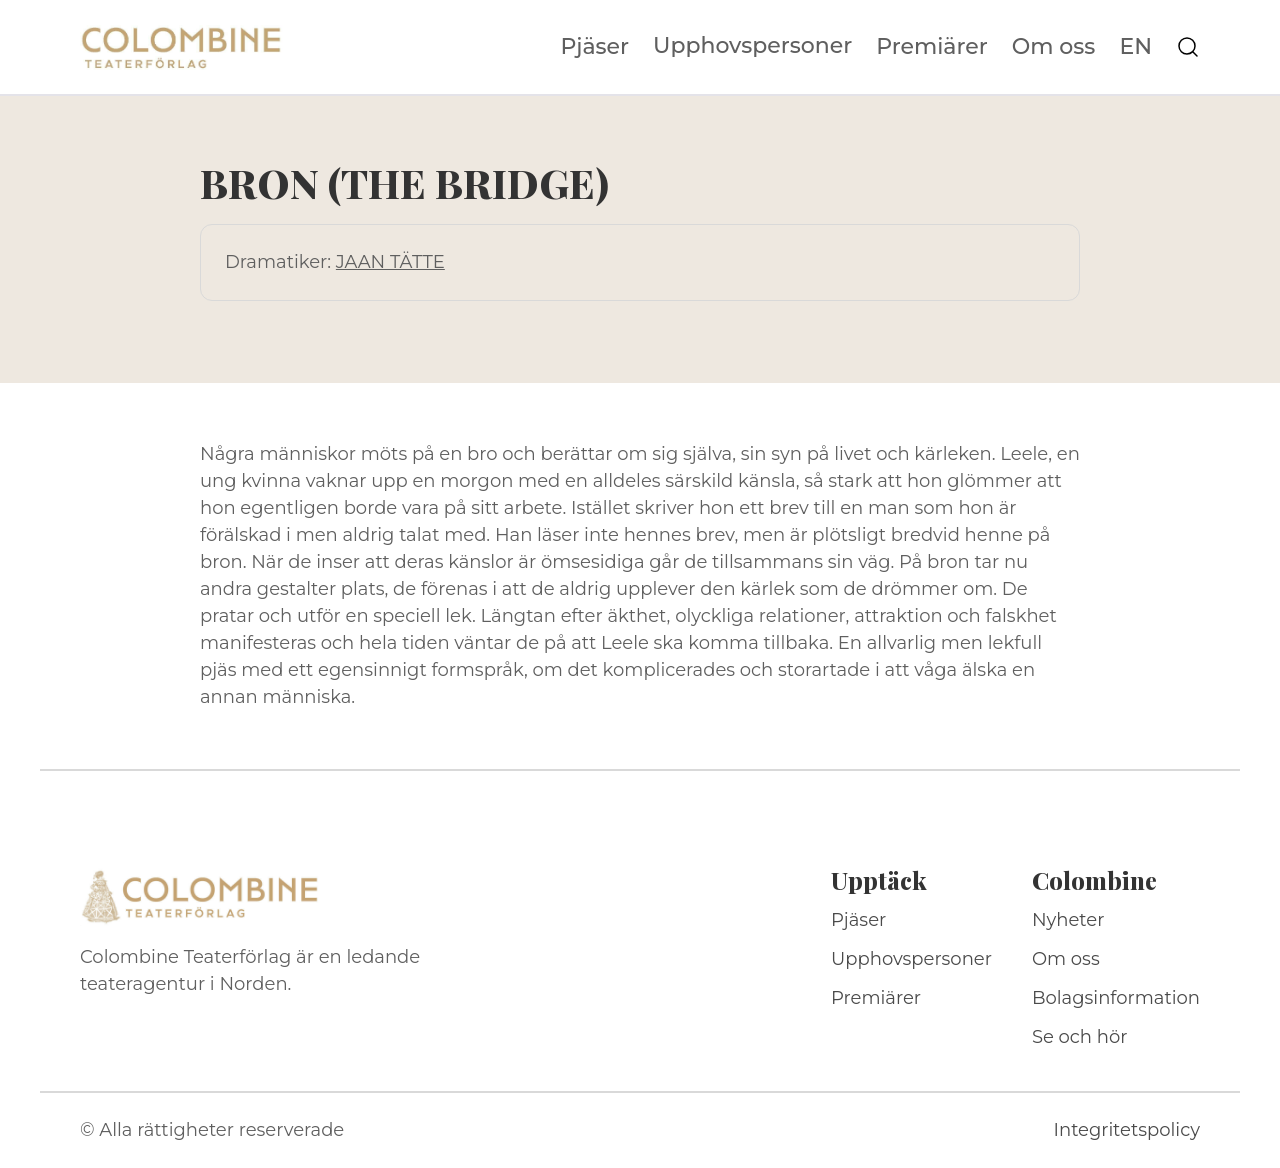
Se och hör (1080, 1037)
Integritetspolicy (1127, 1130)
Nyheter (1068, 920)
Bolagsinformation (1116, 998)
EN (1135, 47)
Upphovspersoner (752, 45)
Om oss (1054, 47)
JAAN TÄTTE (390, 262)
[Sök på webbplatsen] (1188, 47)
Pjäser (595, 47)
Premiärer (932, 47)
